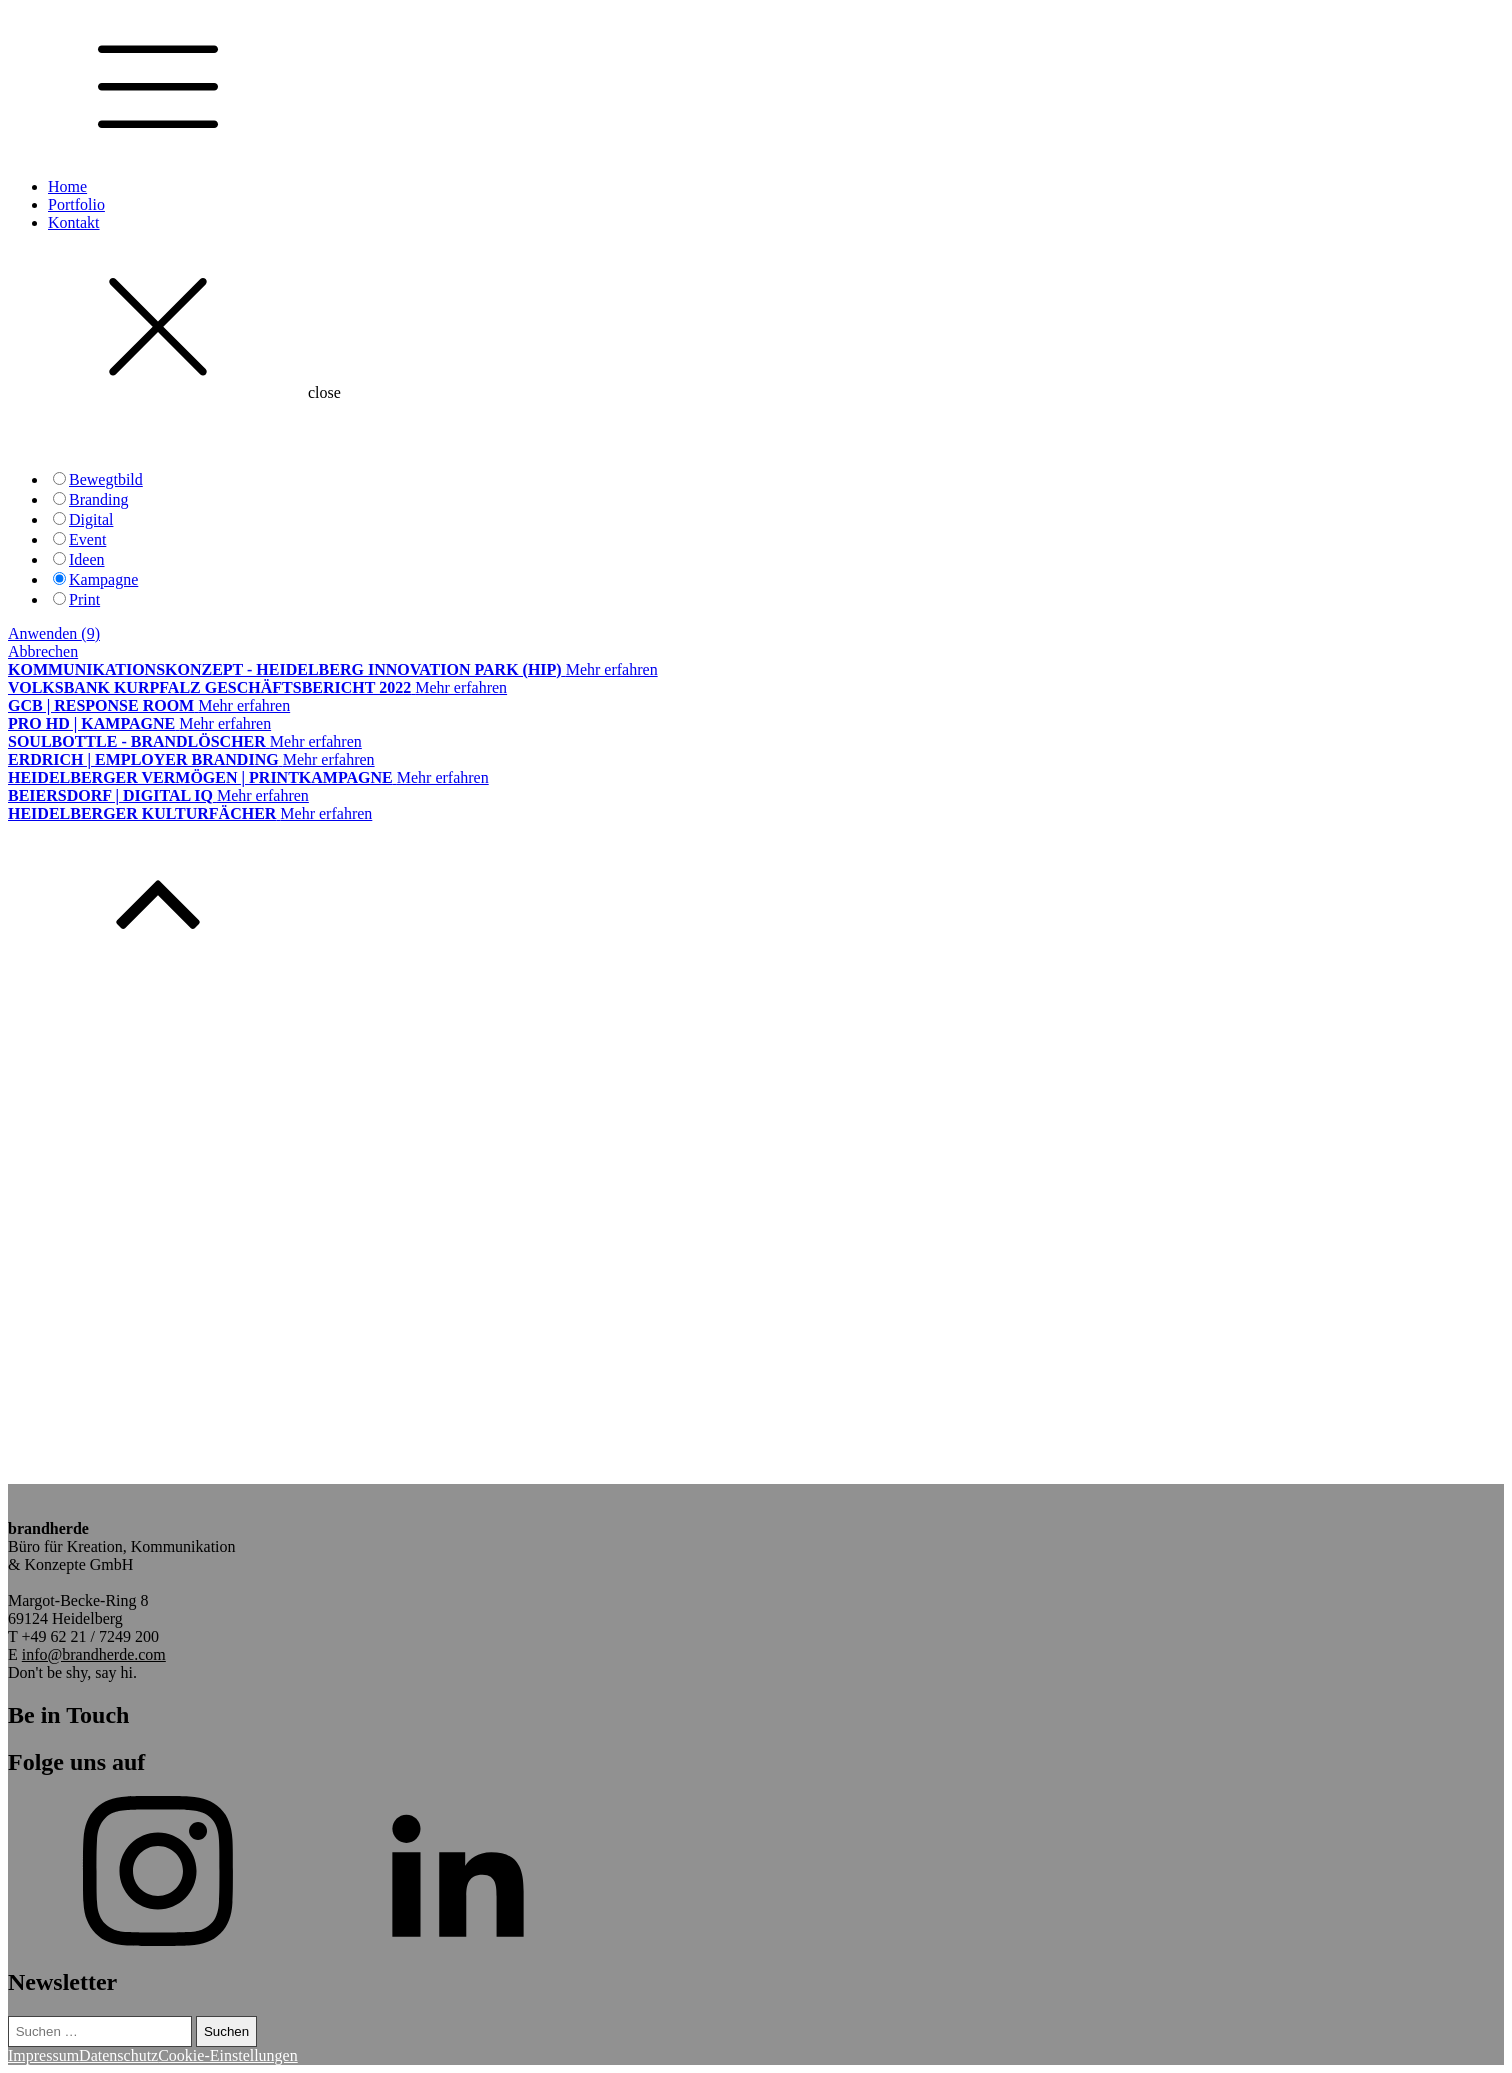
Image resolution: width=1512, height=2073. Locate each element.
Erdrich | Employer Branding (143, 759)
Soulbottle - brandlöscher (137, 741)
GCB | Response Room (101, 705)
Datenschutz (118, 2055)
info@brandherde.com (94, 1654)
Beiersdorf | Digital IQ (110, 795)
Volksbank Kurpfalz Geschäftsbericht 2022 (209, 687)
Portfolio (76, 204)
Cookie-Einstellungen (228, 2055)
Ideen (87, 559)
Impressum (43, 2055)
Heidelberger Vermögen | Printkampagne (200, 777)
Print (84, 599)
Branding (99, 499)
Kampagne (103, 579)
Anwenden (54, 633)
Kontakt (74, 222)
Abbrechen (43, 651)
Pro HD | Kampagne (91, 723)
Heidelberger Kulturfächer (142, 813)
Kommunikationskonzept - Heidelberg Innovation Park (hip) (285, 669)
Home (67, 186)
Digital (91, 519)
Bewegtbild (106, 479)
